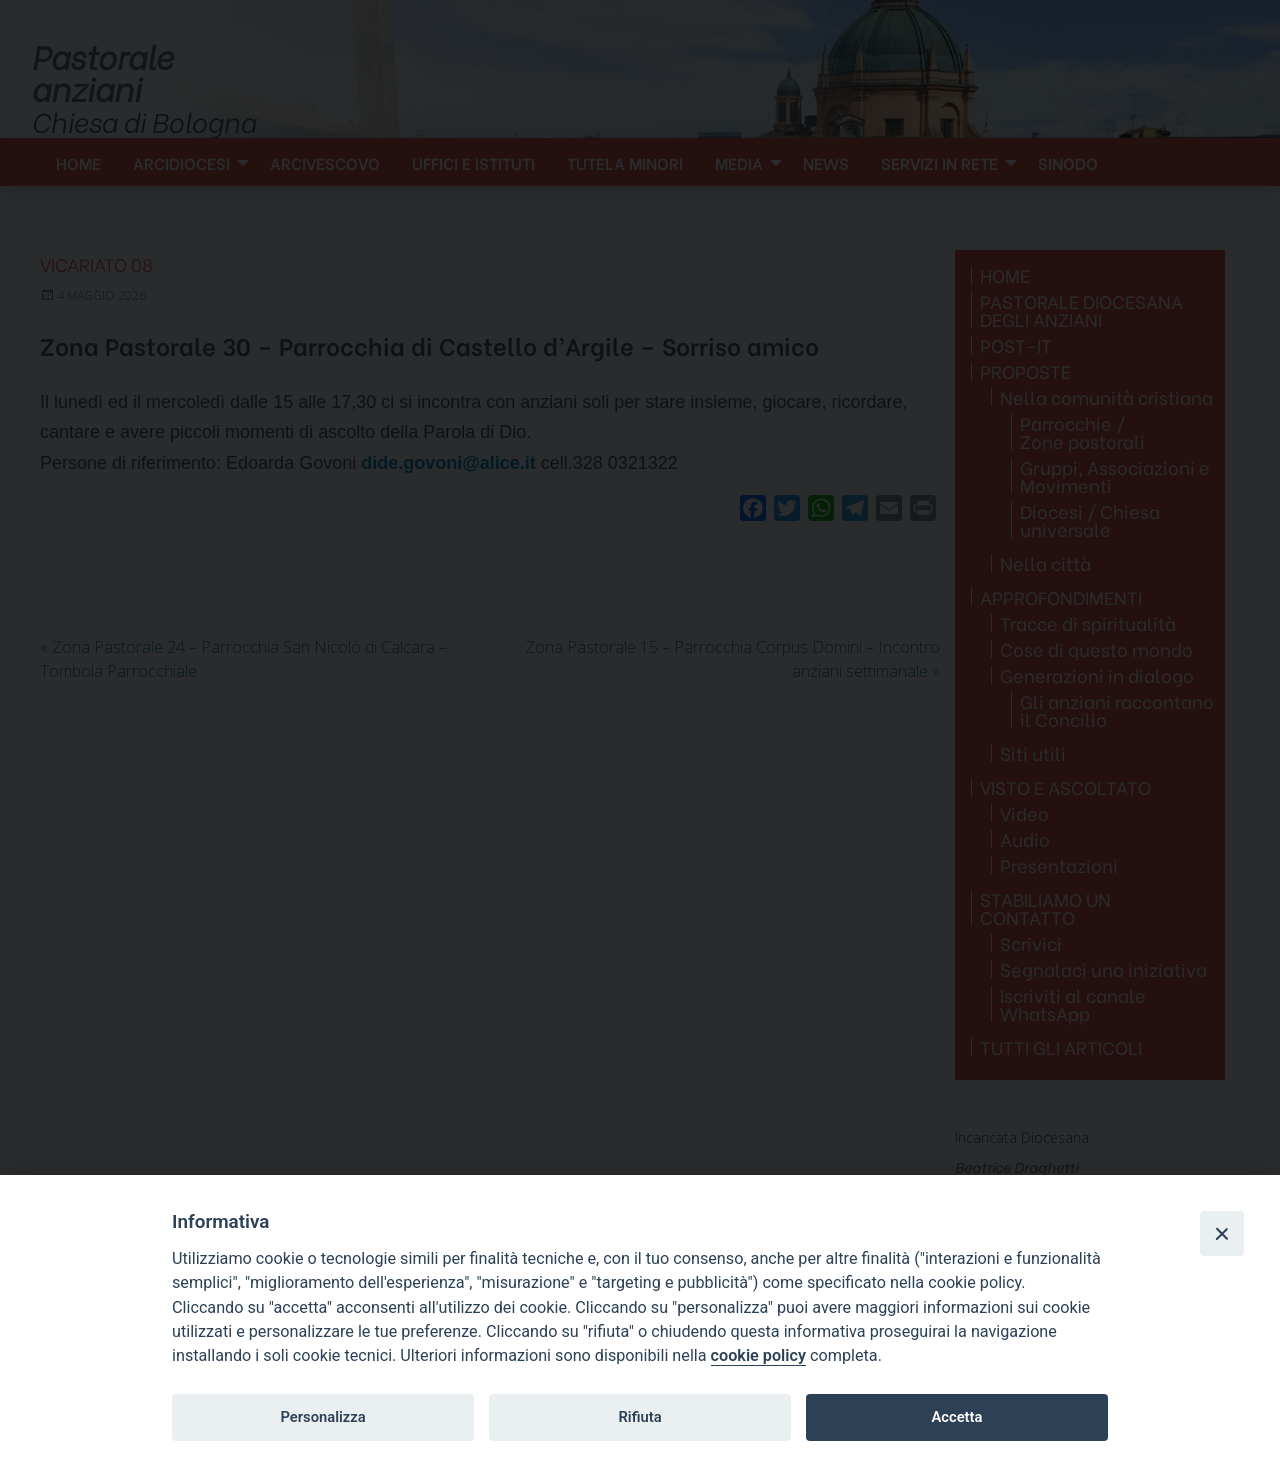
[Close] (1222, 1233)
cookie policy (758, 1355)
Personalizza (322, 1417)
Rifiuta (639, 1417)
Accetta (956, 1417)
